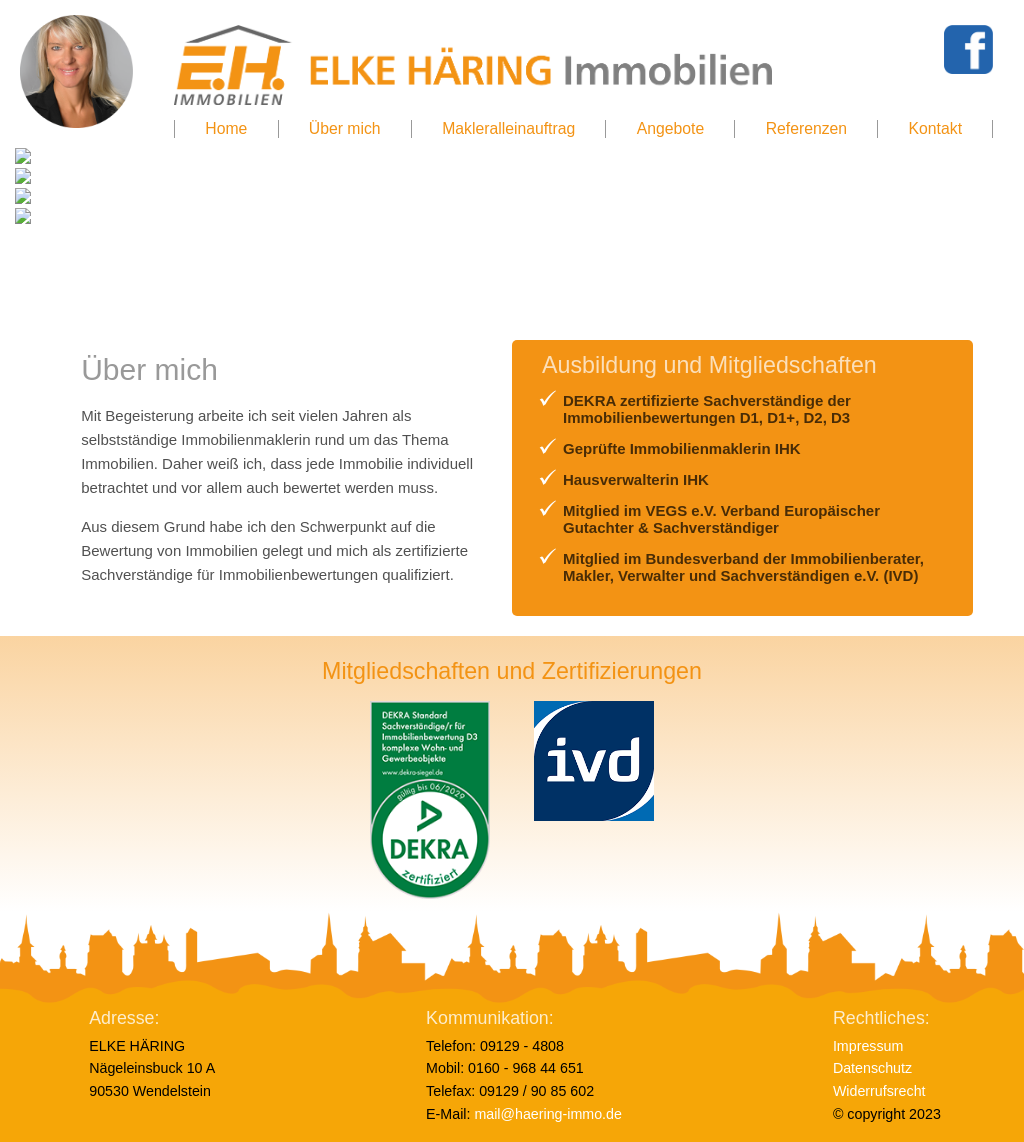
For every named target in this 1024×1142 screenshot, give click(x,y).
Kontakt (935, 128)
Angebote (670, 128)
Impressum (868, 1046)
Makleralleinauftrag (508, 128)
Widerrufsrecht (879, 1091)
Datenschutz (874, 1068)
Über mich (345, 128)
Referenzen (806, 128)
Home (226, 128)
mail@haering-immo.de (548, 1114)
